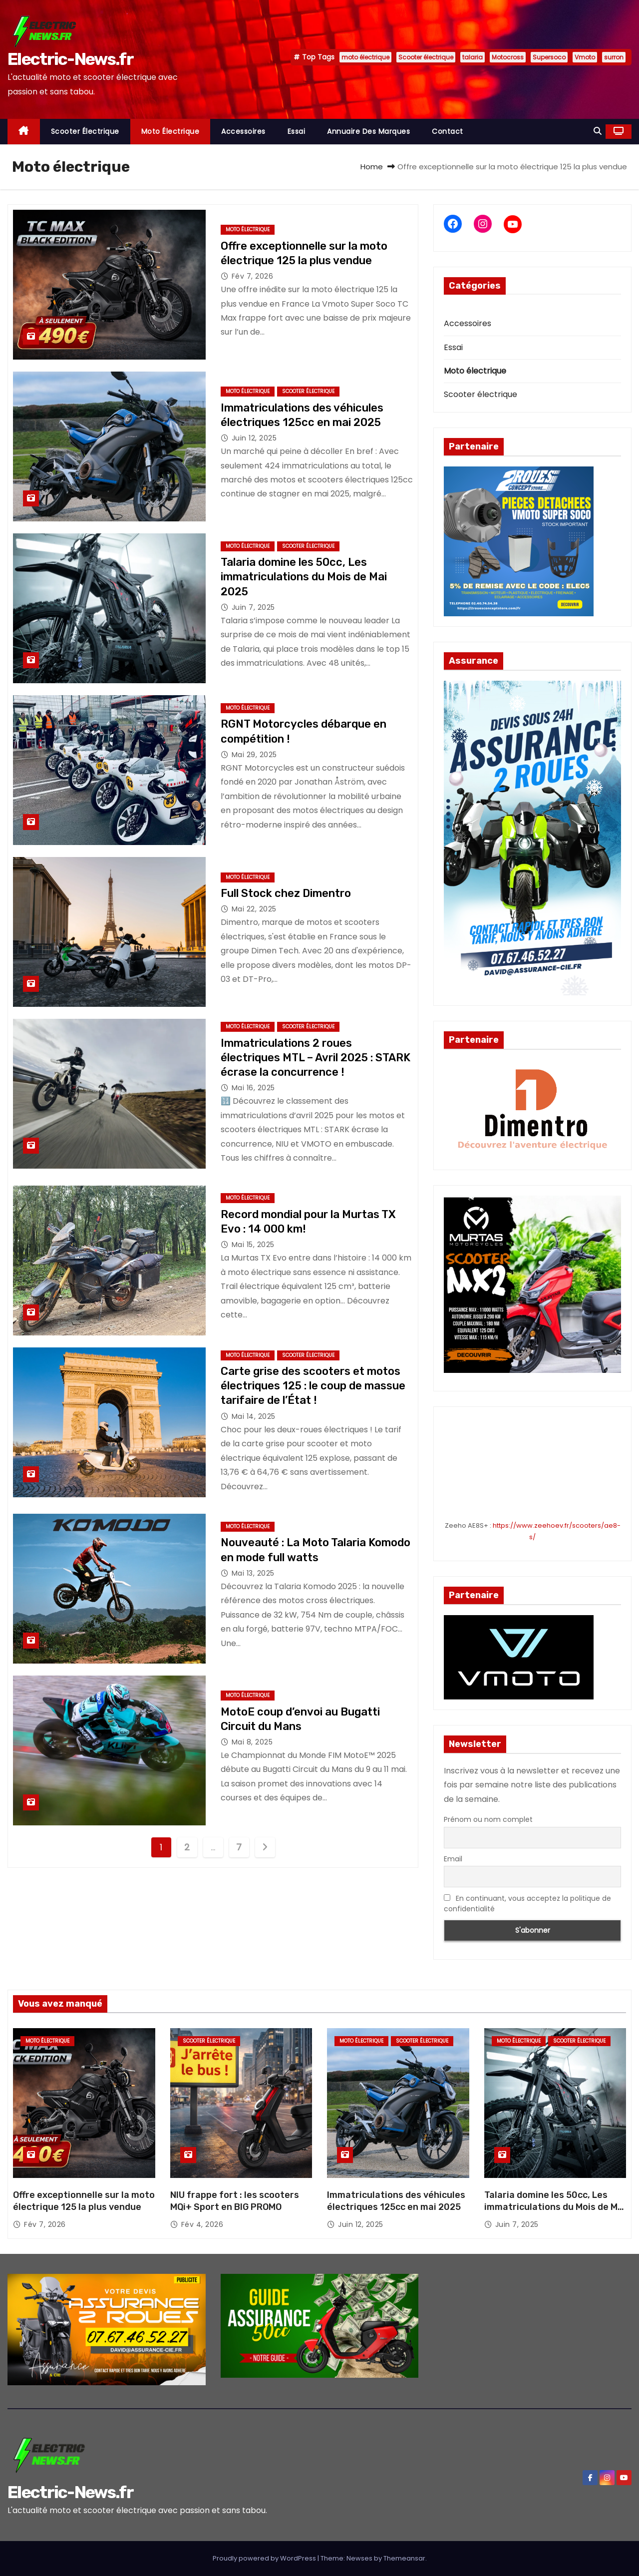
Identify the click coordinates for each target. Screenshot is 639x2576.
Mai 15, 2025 (253, 1245)
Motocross (508, 57)
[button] (598, 131)
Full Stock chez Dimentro (286, 893)
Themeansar (404, 2558)
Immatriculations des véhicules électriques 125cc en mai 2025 (396, 2200)
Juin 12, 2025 (254, 438)
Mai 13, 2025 (253, 1573)
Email (453, 1859)
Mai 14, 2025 (254, 1416)
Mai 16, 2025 (253, 1088)
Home (371, 166)
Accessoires (243, 131)
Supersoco (549, 57)
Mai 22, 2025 (254, 909)
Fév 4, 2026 (202, 2224)
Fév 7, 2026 (253, 276)
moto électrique (365, 57)
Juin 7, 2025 (253, 607)
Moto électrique (170, 131)
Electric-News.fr (70, 59)
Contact (447, 131)
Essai (297, 131)
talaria (472, 57)
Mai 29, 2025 (254, 755)
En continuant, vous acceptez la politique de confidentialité (527, 1903)
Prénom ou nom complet (488, 1819)
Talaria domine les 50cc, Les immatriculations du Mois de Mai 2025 (304, 576)
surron (614, 57)
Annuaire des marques (368, 131)
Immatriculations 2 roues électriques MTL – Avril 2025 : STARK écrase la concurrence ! (315, 1057)
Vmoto (585, 57)
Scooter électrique (425, 57)
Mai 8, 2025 (252, 1742)
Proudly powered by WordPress (265, 2558)
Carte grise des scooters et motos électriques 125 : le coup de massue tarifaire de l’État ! (313, 1385)
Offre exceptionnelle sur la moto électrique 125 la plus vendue (84, 2200)
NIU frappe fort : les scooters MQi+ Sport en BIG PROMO (234, 2200)
